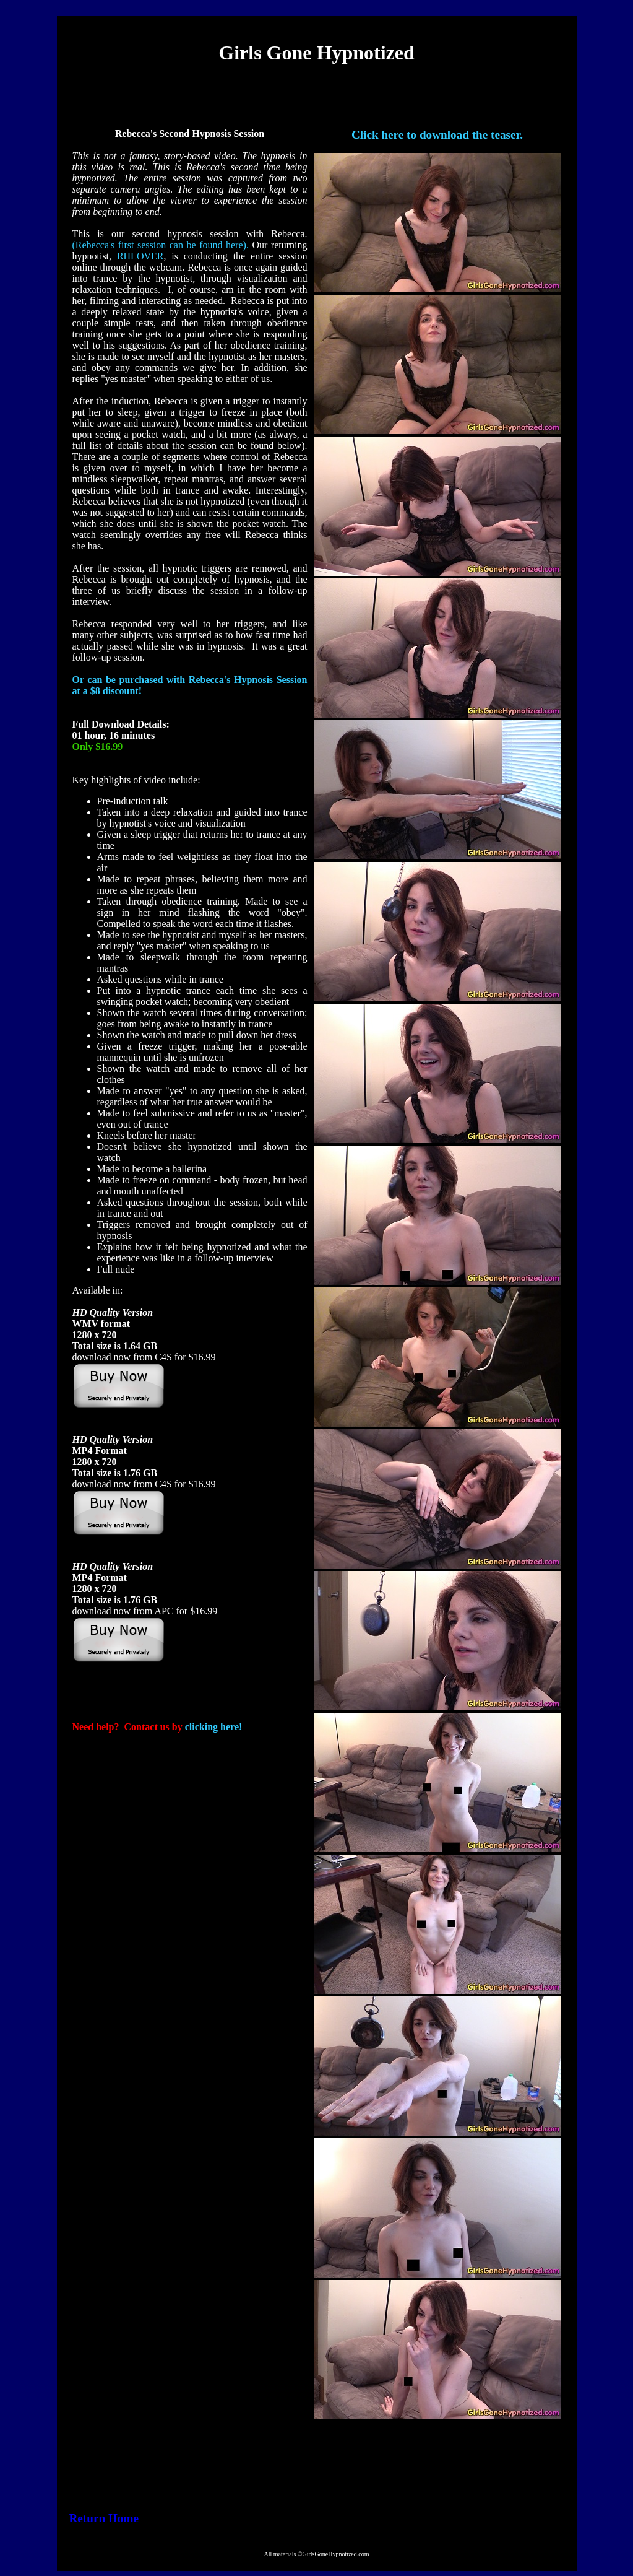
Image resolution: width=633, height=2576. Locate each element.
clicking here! (214, 1726)
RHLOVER (140, 256)
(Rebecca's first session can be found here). (160, 245)
